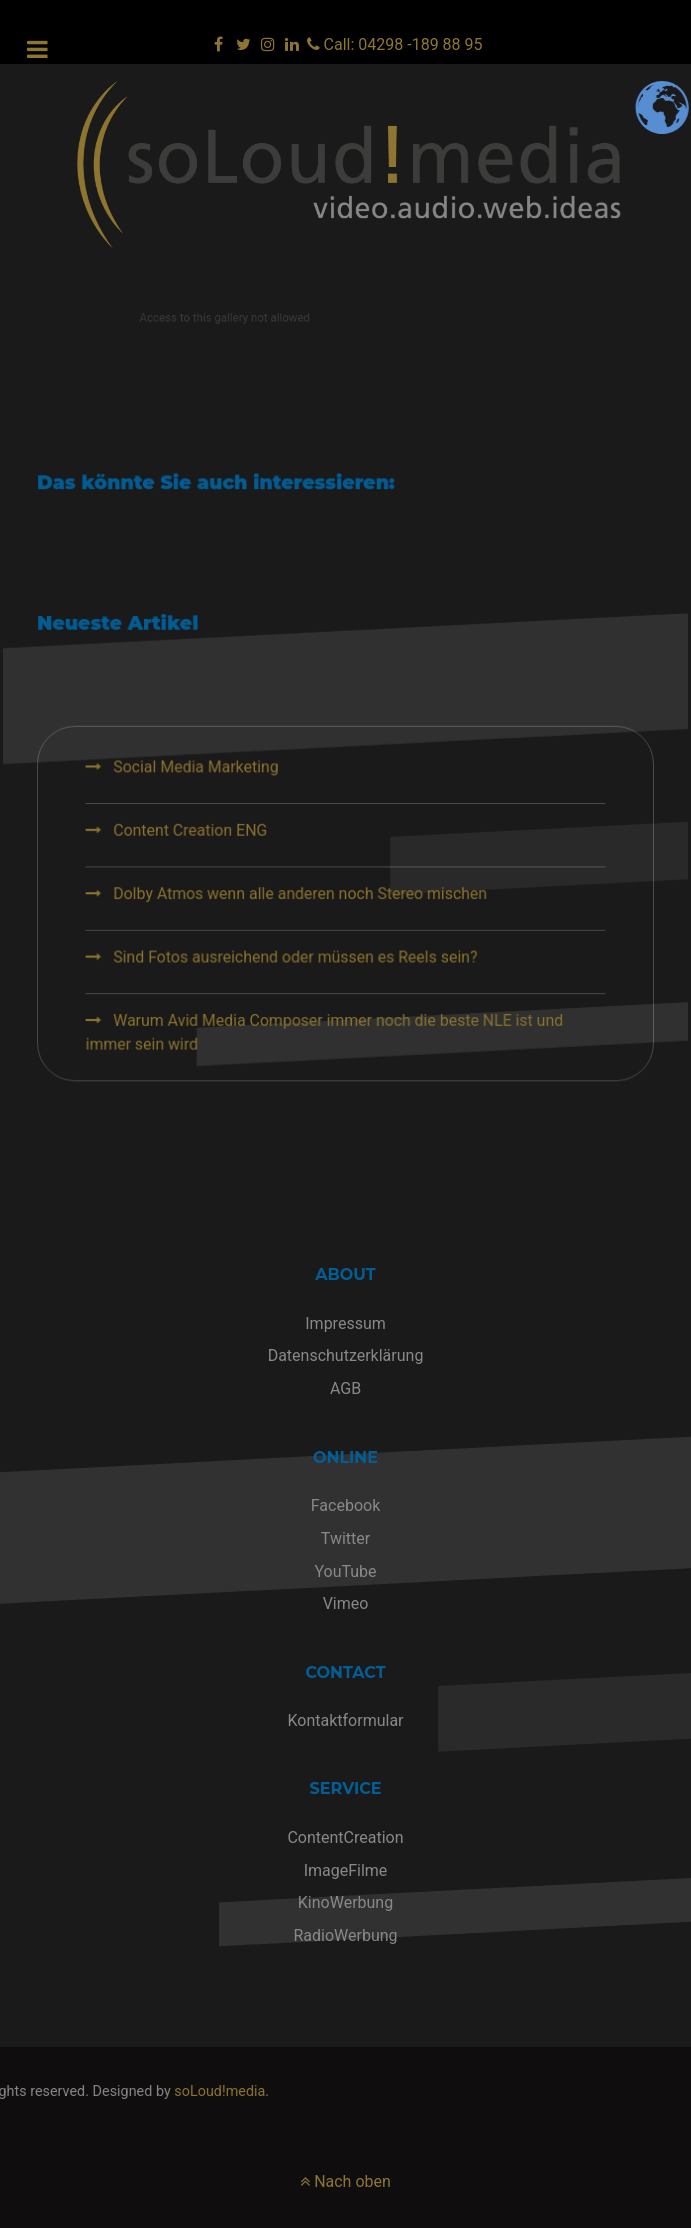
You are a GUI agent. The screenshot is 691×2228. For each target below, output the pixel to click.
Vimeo (346, 1603)
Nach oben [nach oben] (345, 2181)
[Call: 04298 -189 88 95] (395, 44)
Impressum (345, 1323)
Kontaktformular (345, 1720)
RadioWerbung (345, 1935)
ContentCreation (345, 1837)
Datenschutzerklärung (346, 1355)
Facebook (345, 1505)
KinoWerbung (345, 1902)
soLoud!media (84, 2091)
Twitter (345, 1538)
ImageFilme (346, 1870)
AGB (345, 1388)
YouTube (345, 1571)
